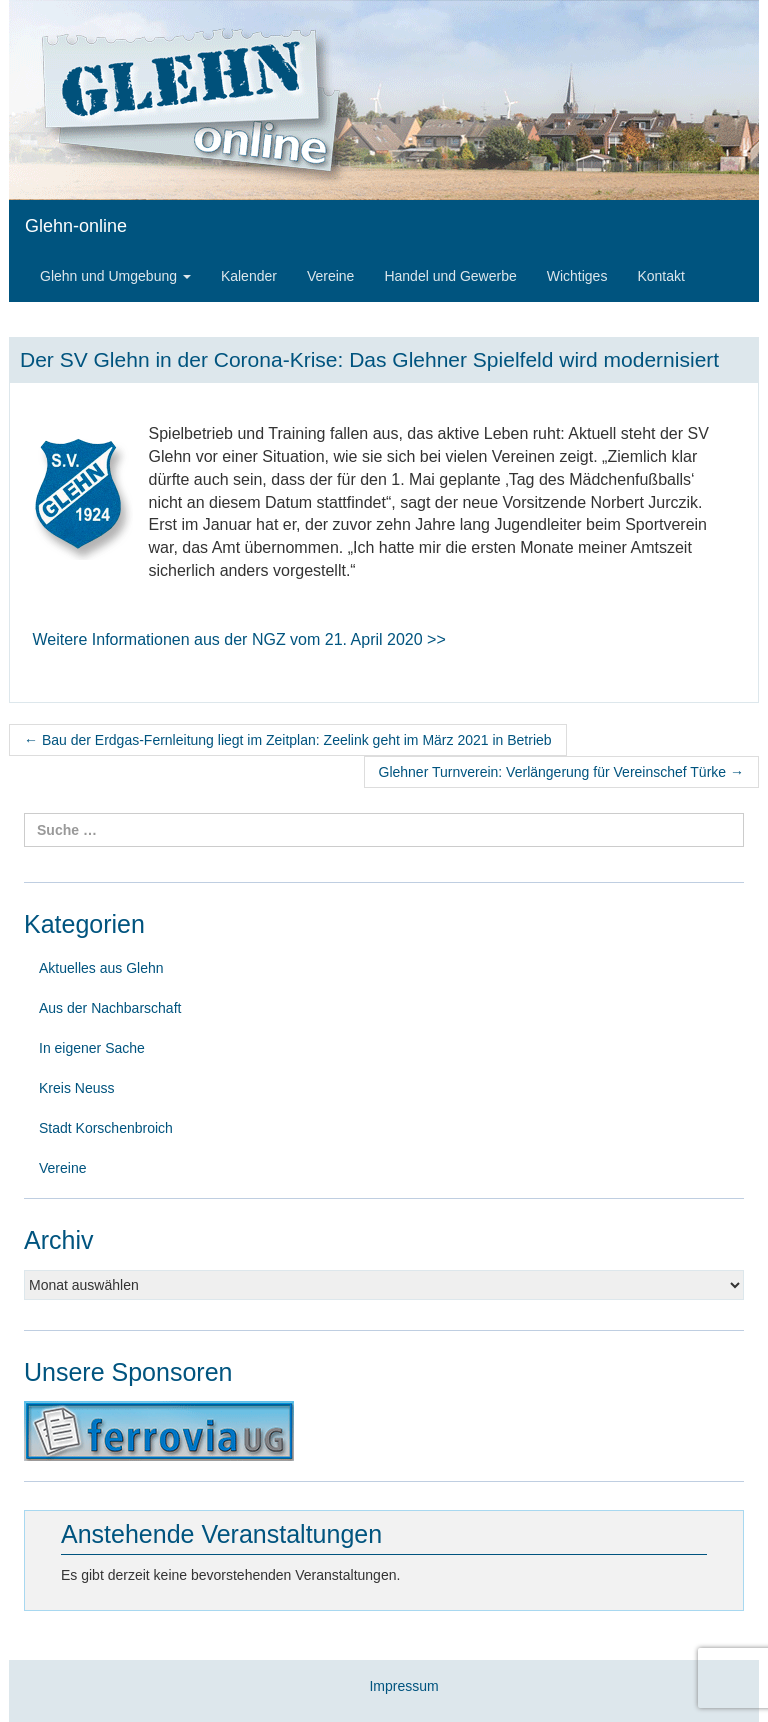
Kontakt (660, 276)
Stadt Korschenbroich (106, 1128)
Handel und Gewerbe (450, 276)
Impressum (403, 1686)
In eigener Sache (92, 1048)
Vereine (330, 276)
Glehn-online (76, 226)
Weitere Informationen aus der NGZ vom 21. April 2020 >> (239, 639)
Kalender (249, 276)
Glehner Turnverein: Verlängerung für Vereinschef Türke (562, 772)
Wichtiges (577, 276)
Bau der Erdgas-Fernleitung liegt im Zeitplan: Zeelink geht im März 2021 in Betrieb (288, 740)
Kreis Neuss (76, 1088)
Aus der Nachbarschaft (110, 1008)
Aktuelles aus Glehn (101, 968)
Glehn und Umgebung (115, 276)
